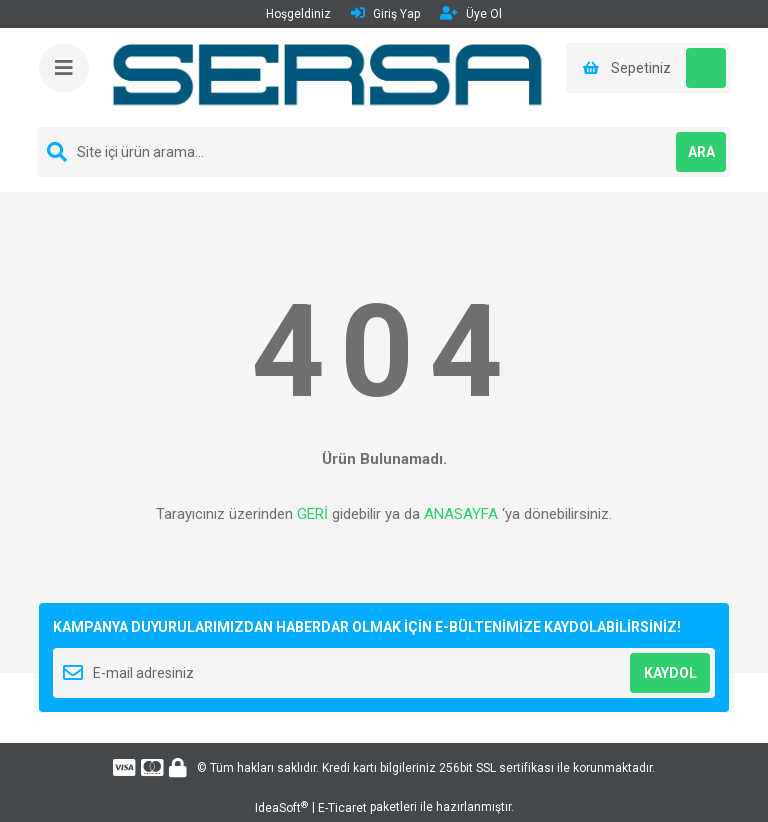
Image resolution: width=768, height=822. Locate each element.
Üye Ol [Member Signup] (471, 13)
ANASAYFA (461, 514)
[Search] (384, 152)
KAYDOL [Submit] (670, 673)
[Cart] (648, 68)
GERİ (312, 514)
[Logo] (328, 77)
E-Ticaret (342, 808)
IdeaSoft (281, 808)
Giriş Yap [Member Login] (385, 13)
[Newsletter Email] (384, 673)
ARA (701, 152)
